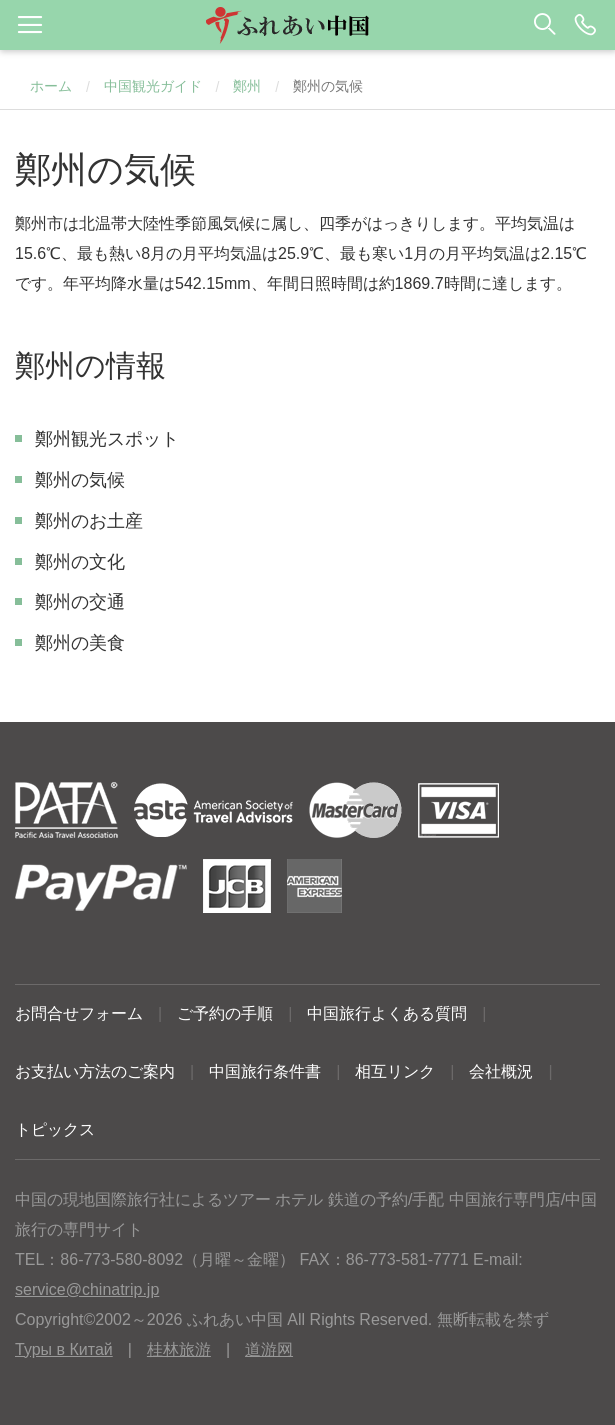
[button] (307, 25)
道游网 (269, 1349)
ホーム (51, 86)
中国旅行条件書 (265, 1071)
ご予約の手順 (225, 1013)
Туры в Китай (64, 1349)
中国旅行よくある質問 (387, 1013)
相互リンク (395, 1071)
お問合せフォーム (79, 1013)
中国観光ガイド (153, 86)
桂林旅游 (179, 1349)
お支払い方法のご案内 (95, 1071)
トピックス (55, 1129)
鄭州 (247, 86)
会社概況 (501, 1071)
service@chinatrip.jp (87, 1289)
